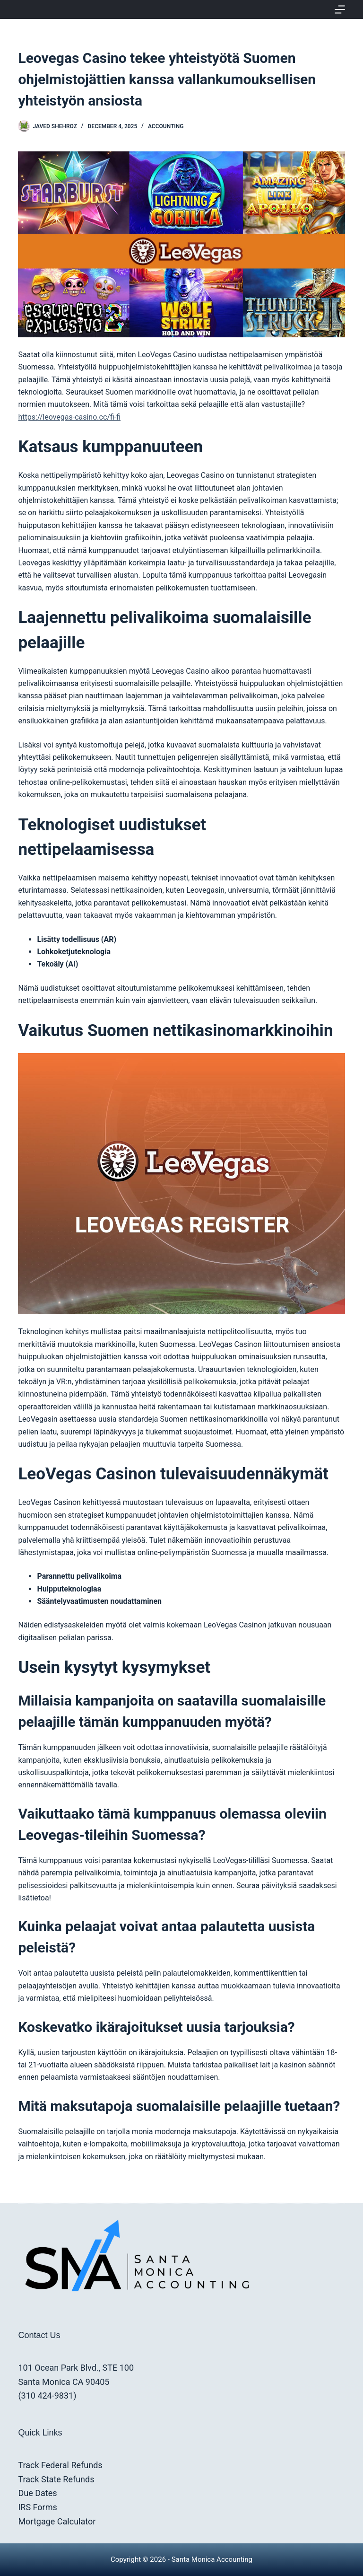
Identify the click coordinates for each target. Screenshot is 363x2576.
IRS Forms (37, 2507)
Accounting (166, 126)
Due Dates (37, 2493)
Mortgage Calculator (56, 2521)
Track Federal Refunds (60, 2465)
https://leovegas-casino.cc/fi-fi (69, 417)
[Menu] (340, 9)
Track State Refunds (56, 2479)
